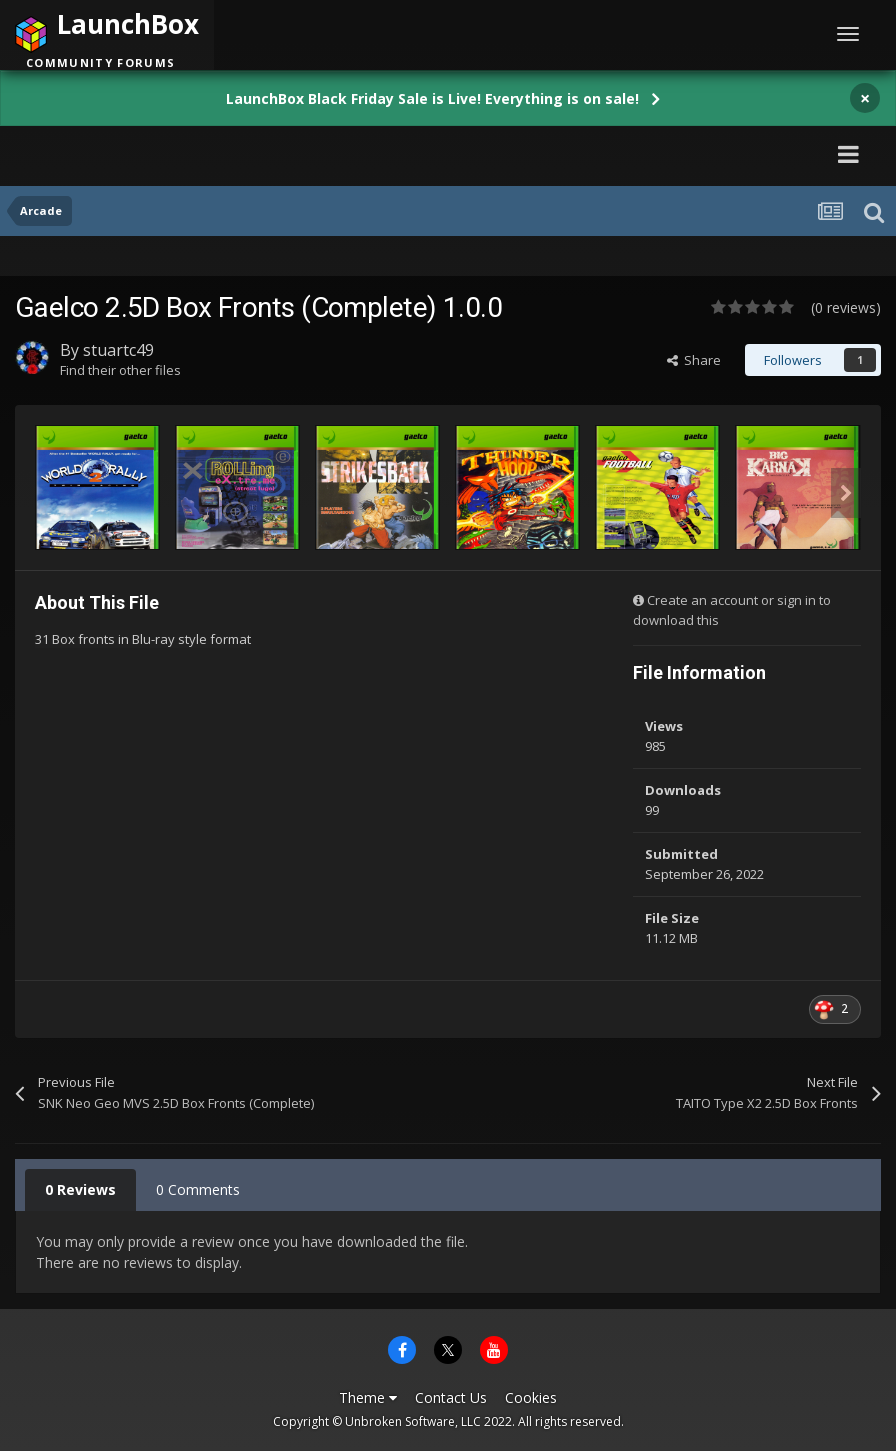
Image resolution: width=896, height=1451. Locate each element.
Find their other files (120, 370)
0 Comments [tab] (198, 1189)
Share (694, 360)
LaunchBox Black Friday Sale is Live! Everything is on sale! (432, 98)
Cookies (531, 1397)
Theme (368, 1397)
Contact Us (451, 1397)
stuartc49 (118, 350)
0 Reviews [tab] (80, 1189)
